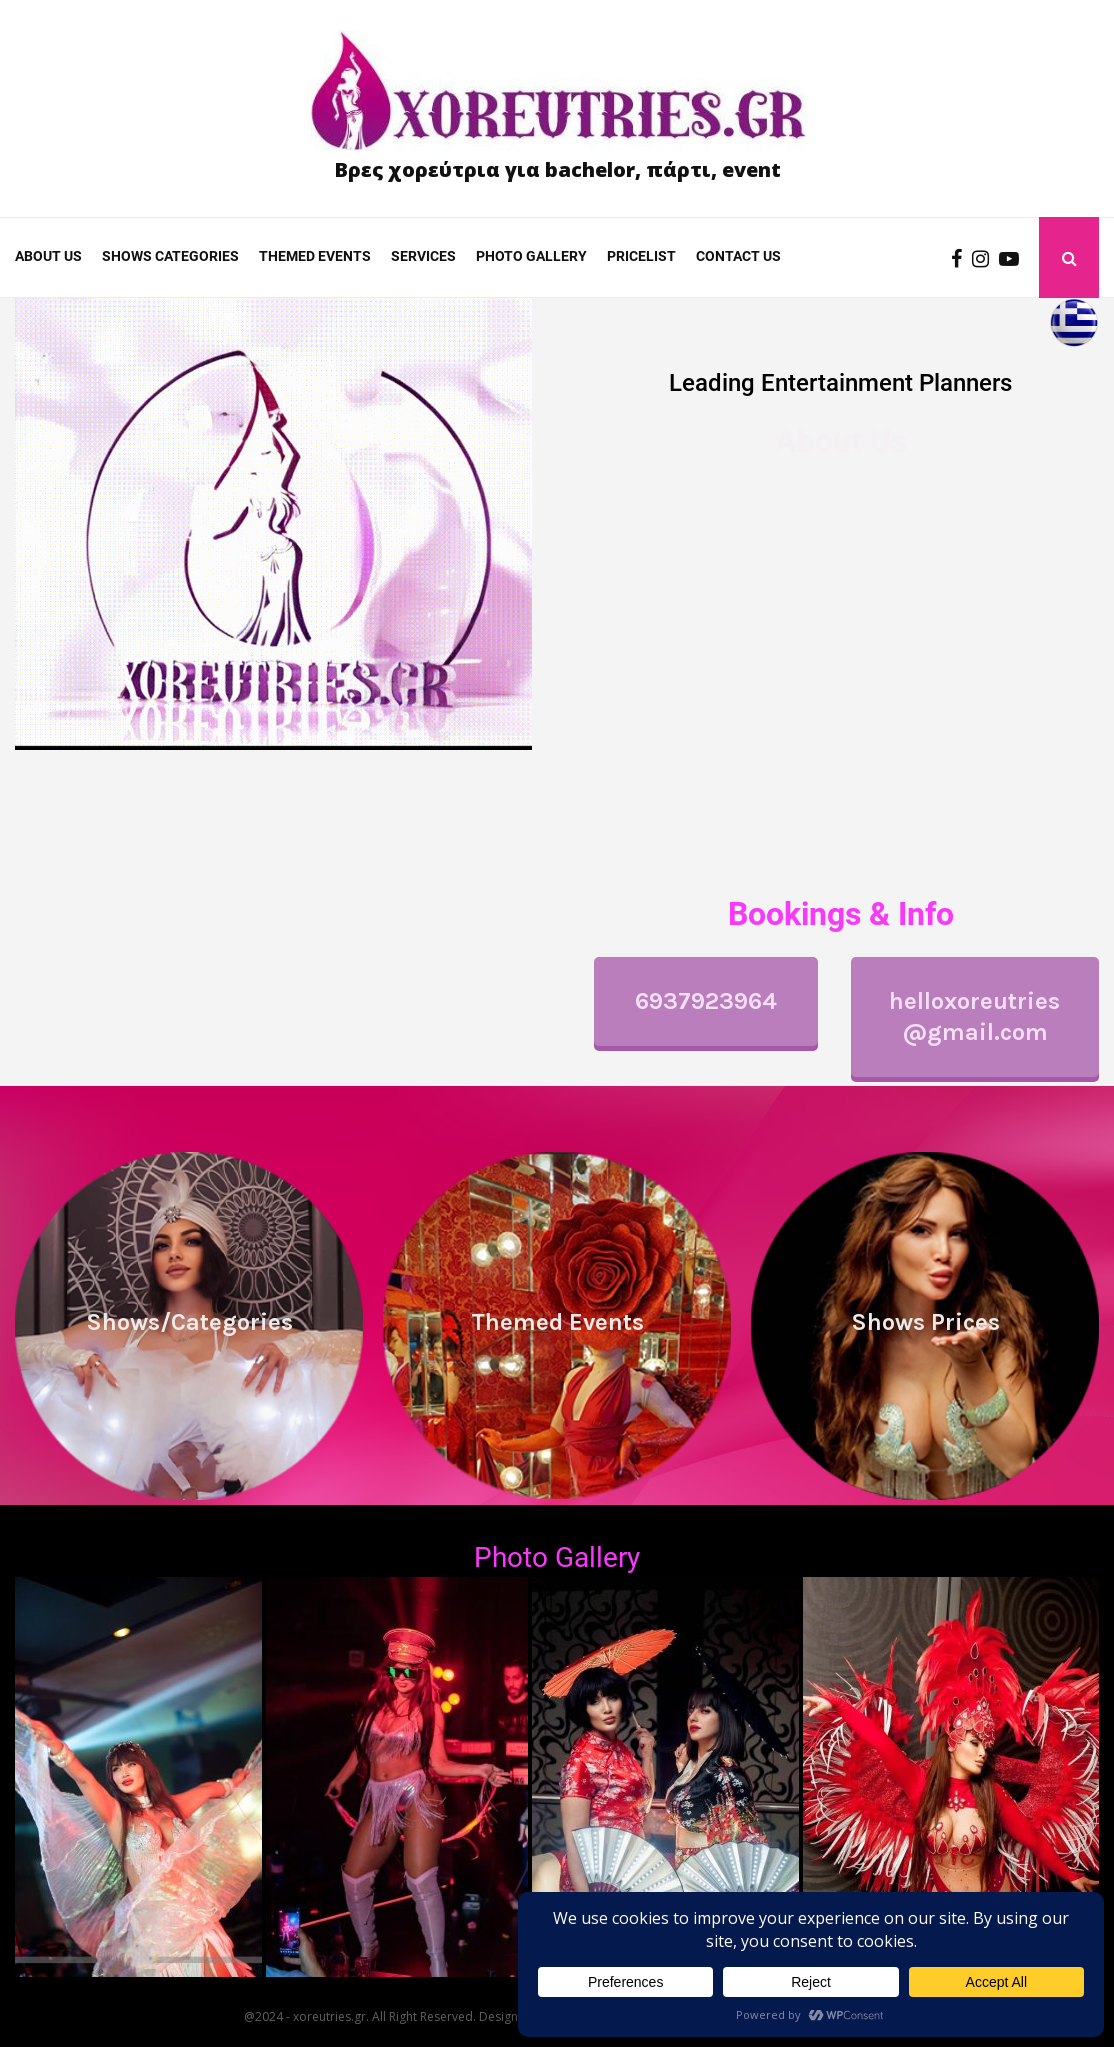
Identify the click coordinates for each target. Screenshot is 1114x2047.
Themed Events (315, 256)
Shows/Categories (189, 1322)
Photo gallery (531, 256)
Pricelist (641, 256)
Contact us (738, 256)
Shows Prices (925, 1322)
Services (423, 256)
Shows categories (170, 256)
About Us (48, 256)
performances (745, 643)
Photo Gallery (557, 1557)
